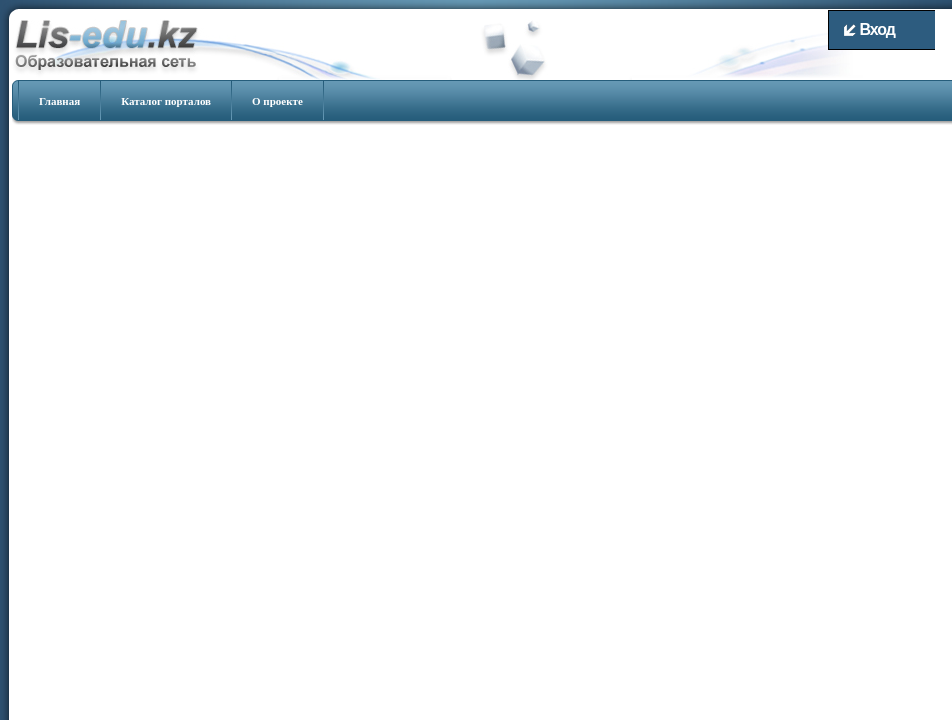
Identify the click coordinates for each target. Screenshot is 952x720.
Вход (869, 29)
